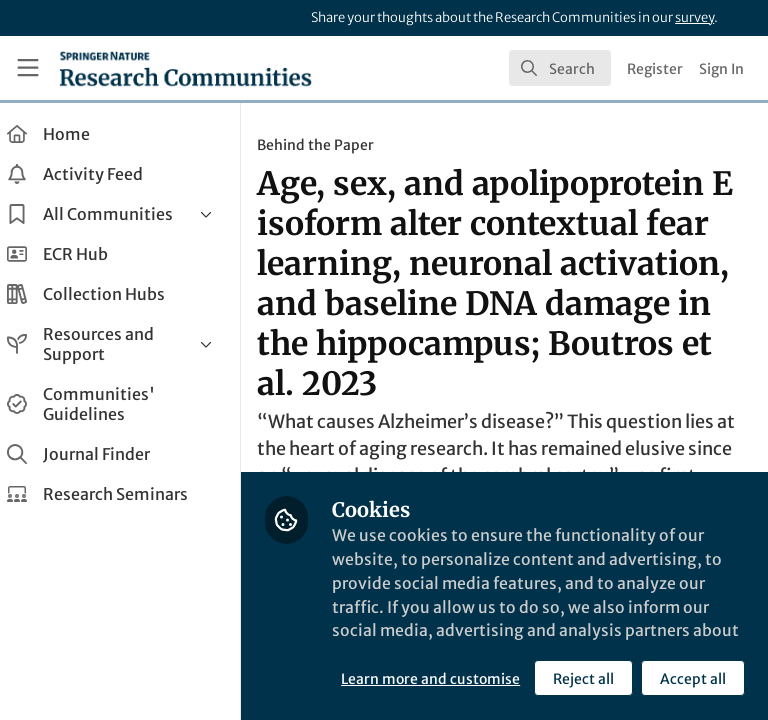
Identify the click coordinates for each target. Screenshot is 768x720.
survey (694, 17)
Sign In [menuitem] (721, 69)
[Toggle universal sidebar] (28, 68)
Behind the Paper (330, 145)
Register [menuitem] (655, 69)
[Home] (185, 68)
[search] (560, 68)
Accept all (514, 679)
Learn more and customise (445, 635)
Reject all (404, 679)
